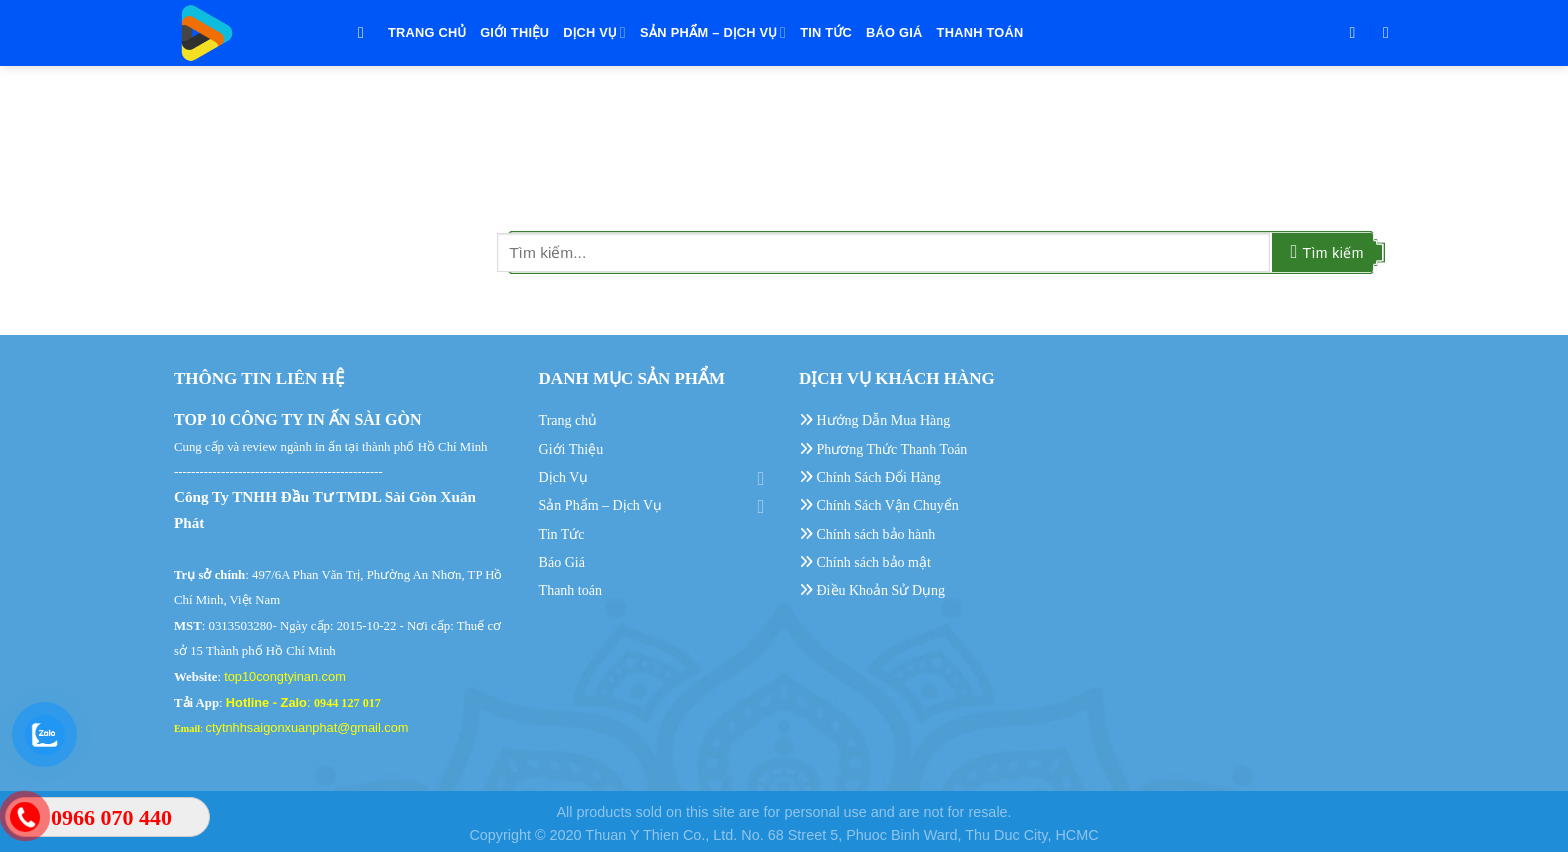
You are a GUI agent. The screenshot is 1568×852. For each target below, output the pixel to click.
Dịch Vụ (594, 32)
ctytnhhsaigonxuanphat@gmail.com (307, 727)
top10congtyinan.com (285, 676)
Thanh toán (980, 32)
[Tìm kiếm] (366, 32)
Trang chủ (427, 32)
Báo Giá (894, 32)
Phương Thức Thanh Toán (883, 449)
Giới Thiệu (514, 32)
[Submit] (1327, 252)
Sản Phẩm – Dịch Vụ (713, 32)
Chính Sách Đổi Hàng (870, 477)
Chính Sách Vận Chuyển (879, 505)
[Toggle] (761, 478)
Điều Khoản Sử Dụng (872, 590)
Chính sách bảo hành (867, 534)
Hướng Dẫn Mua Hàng (874, 420)
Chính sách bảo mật (865, 562)
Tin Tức (826, 32)
